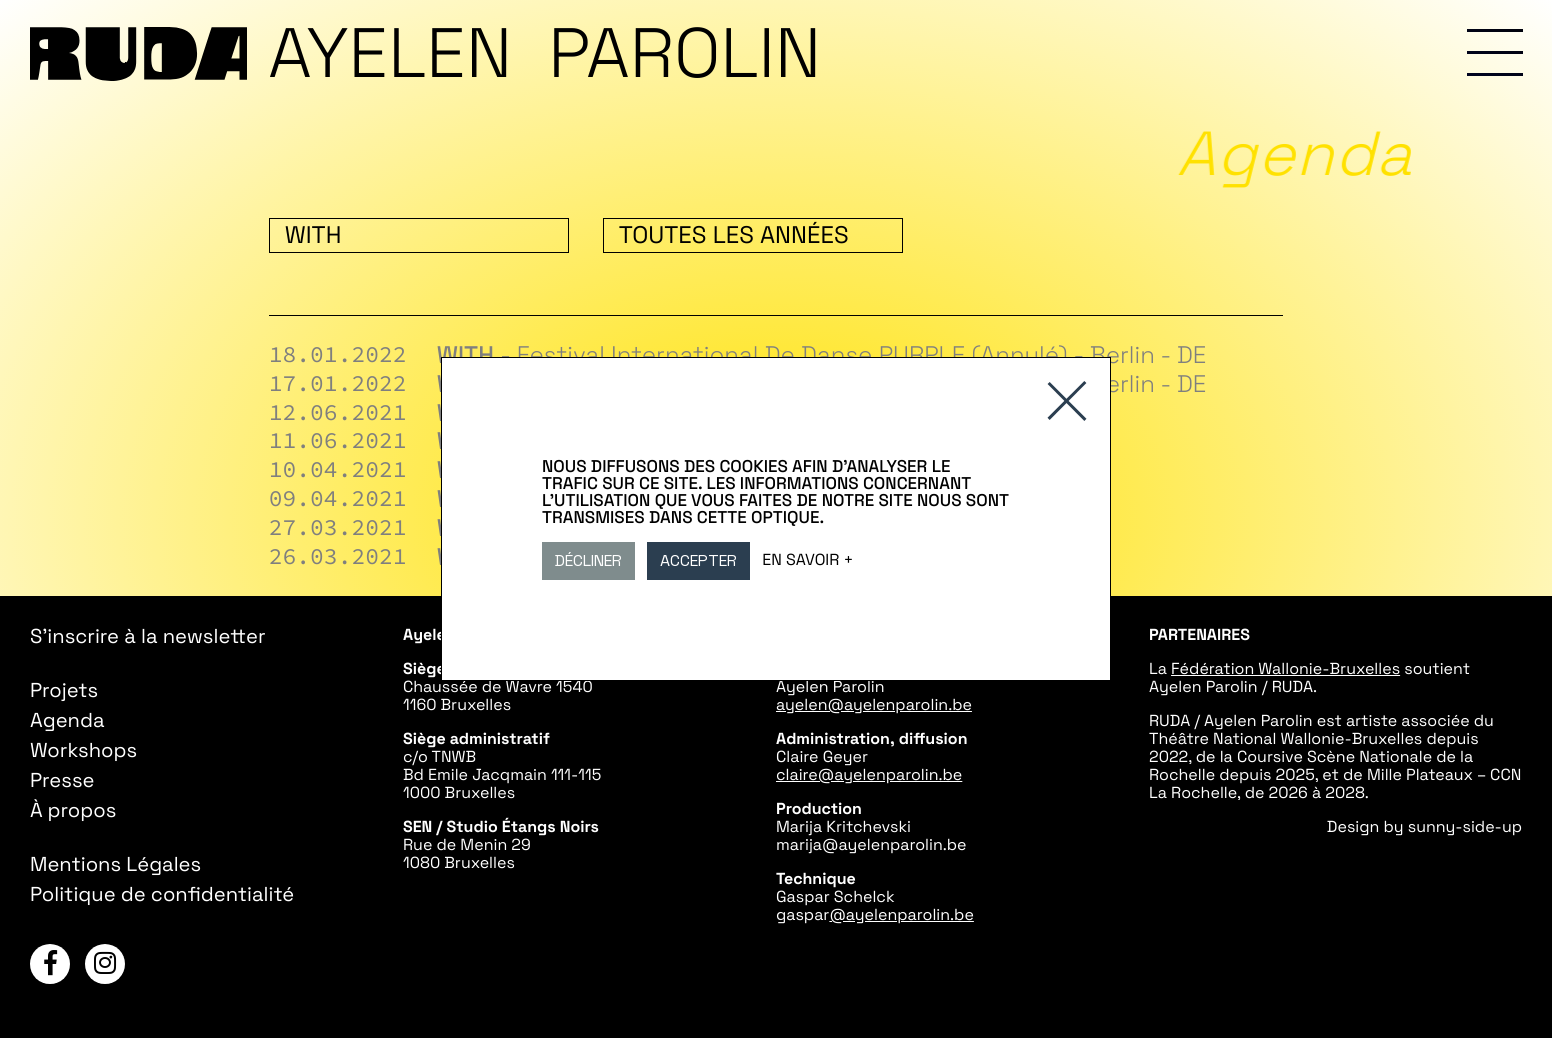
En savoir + (807, 559)
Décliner (588, 560)
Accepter (698, 560)
